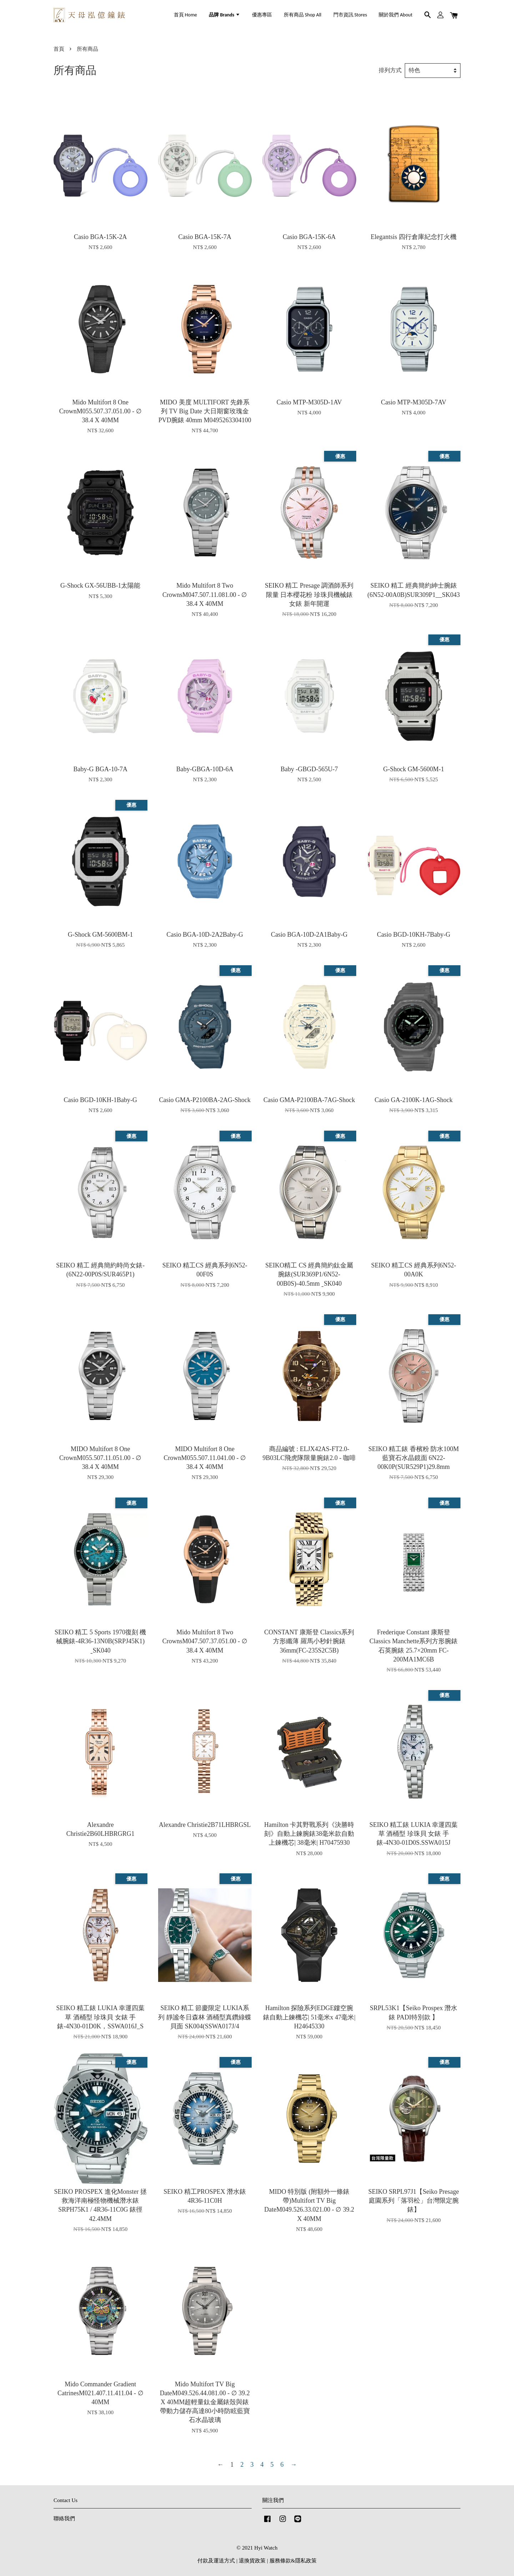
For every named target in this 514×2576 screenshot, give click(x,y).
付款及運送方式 (216, 2560)
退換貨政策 (252, 2560)
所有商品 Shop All (302, 15)
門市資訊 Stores (350, 15)
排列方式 (390, 70)
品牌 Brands (224, 15)
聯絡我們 (64, 2518)
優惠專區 (262, 15)
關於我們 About (395, 15)
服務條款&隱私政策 (293, 2560)
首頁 (59, 49)
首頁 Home (185, 15)
